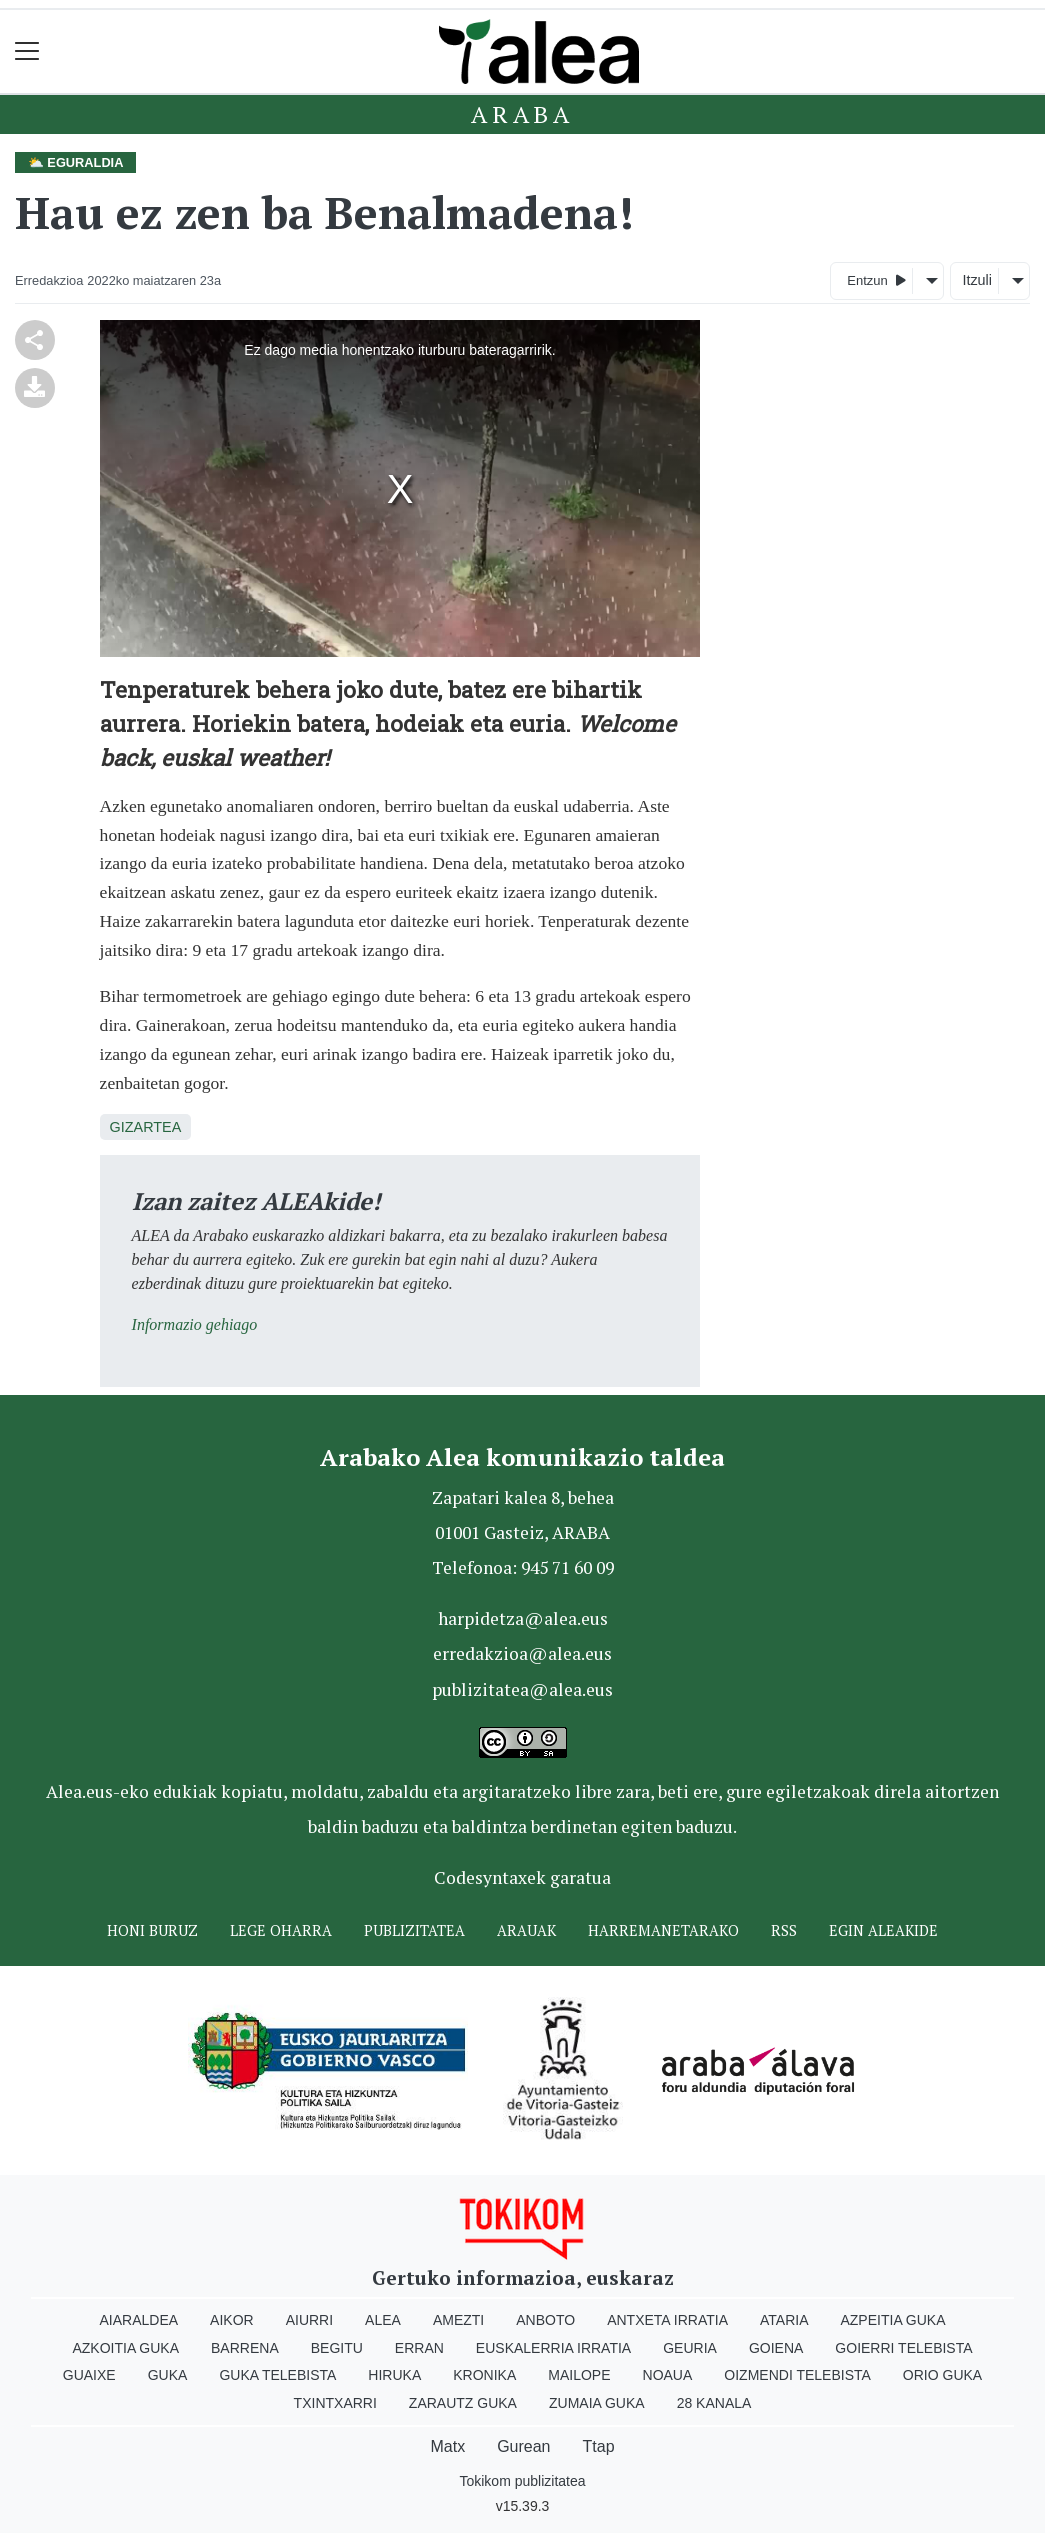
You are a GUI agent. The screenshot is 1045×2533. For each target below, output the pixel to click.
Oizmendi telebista (797, 2375)
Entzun (876, 279)
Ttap (599, 2446)
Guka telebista (277, 2375)
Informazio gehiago (195, 1324)
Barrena (245, 2348)
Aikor (232, 2320)
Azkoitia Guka (125, 2348)
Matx (447, 2446)
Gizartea (146, 1127)
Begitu (337, 2348)
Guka (168, 2375)
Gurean (523, 2446)
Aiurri (309, 2320)
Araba (522, 114)
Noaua (668, 2375)
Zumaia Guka (597, 2403)
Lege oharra (281, 1930)
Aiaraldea (138, 2320)
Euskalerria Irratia (553, 2348)
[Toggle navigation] (27, 51)
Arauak (526, 1930)
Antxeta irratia (667, 2320)
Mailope (579, 2375)
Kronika (484, 2375)
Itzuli (977, 280)
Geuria (690, 2348)
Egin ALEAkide (883, 1930)
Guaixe (89, 2375)
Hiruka (394, 2375)
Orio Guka (942, 2375)
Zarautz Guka (463, 2403)
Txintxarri (335, 2403)
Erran (419, 2348)
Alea (383, 2320)
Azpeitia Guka (892, 2320)
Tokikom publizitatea (522, 2481)
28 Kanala (714, 2403)
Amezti (458, 2320)
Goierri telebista (903, 2348)
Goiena (776, 2348)
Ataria (784, 2320)
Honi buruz (152, 1930)
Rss (784, 1930)
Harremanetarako (663, 1930)
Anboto (545, 2320)
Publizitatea (414, 1930)
